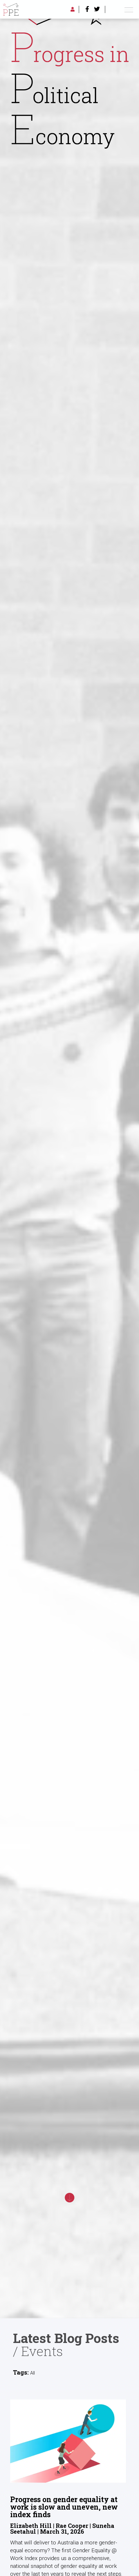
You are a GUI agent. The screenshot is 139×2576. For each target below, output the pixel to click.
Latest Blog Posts (66, 2337)
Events (42, 2350)
